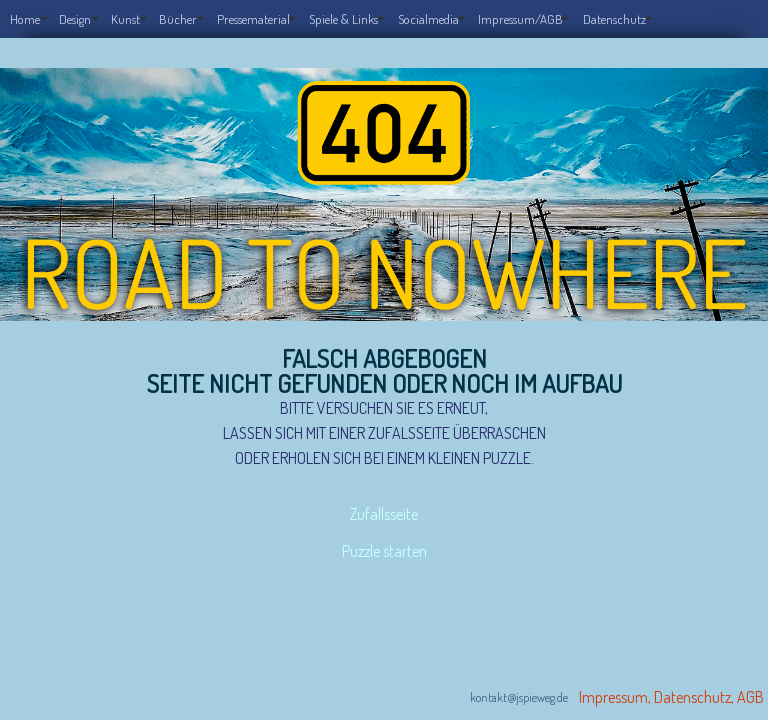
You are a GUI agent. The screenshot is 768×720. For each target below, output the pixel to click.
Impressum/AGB (520, 19)
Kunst (125, 19)
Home (25, 19)
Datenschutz (614, 19)
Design (75, 19)
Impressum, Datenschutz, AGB (671, 673)
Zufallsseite (384, 508)
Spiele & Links (343, 19)
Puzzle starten (384, 533)
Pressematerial (253, 19)
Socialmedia (428, 19)
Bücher (178, 19)
